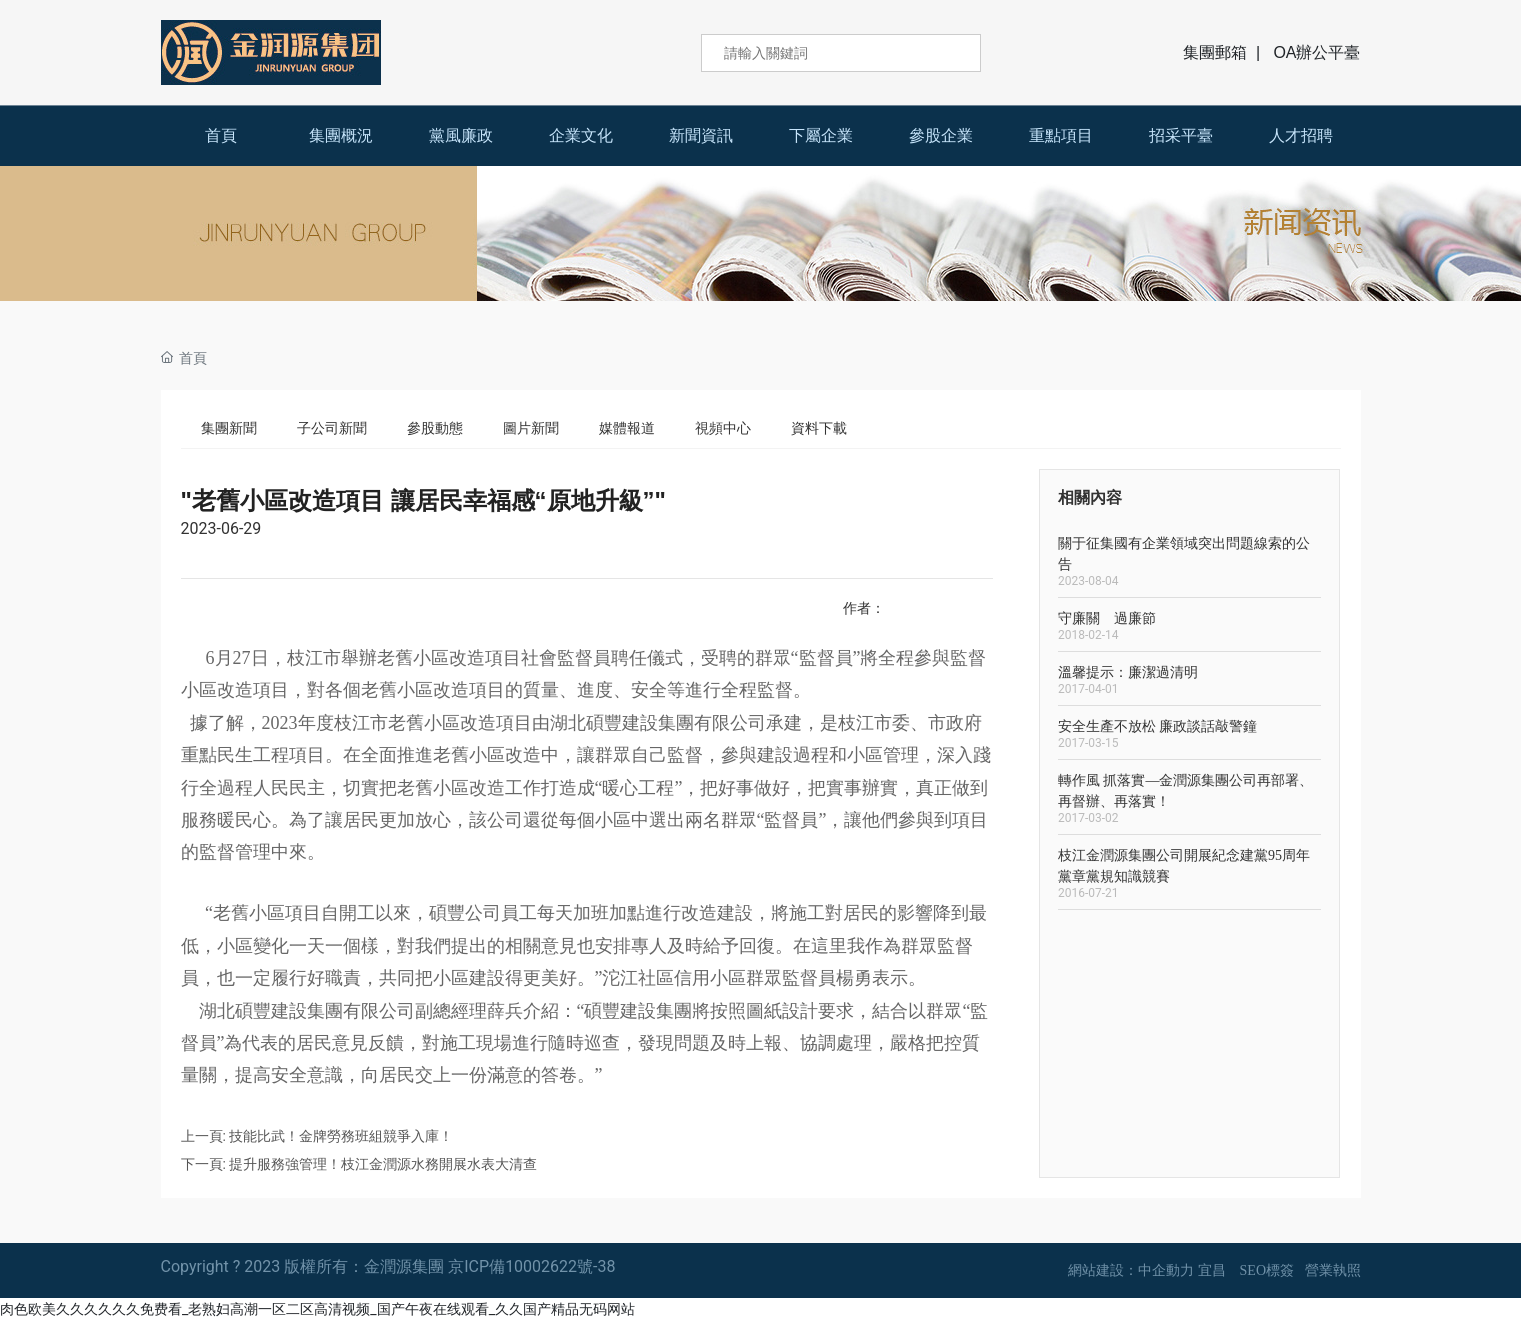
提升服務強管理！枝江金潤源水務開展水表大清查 (383, 1164)
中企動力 (1166, 1270)
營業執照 (1333, 1270)
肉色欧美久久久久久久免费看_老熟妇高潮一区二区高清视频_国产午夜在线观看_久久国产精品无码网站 (317, 1309)
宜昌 (1212, 1270)
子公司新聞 (332, 428)
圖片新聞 (531, 428)
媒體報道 (627, 428)
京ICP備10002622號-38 (531, 1266)
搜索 (952, 53)
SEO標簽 (1267, 1270)
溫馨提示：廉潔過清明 (1128, 672)
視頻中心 (723, 428)
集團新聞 (229, 428)
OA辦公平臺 (1316, 52)
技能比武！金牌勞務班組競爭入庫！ (341, 1136)
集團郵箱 (1215, 52)
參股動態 (435, 428)
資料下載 (819, 428)
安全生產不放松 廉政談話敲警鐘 (1158, 726)
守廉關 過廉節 (1107, 618)
